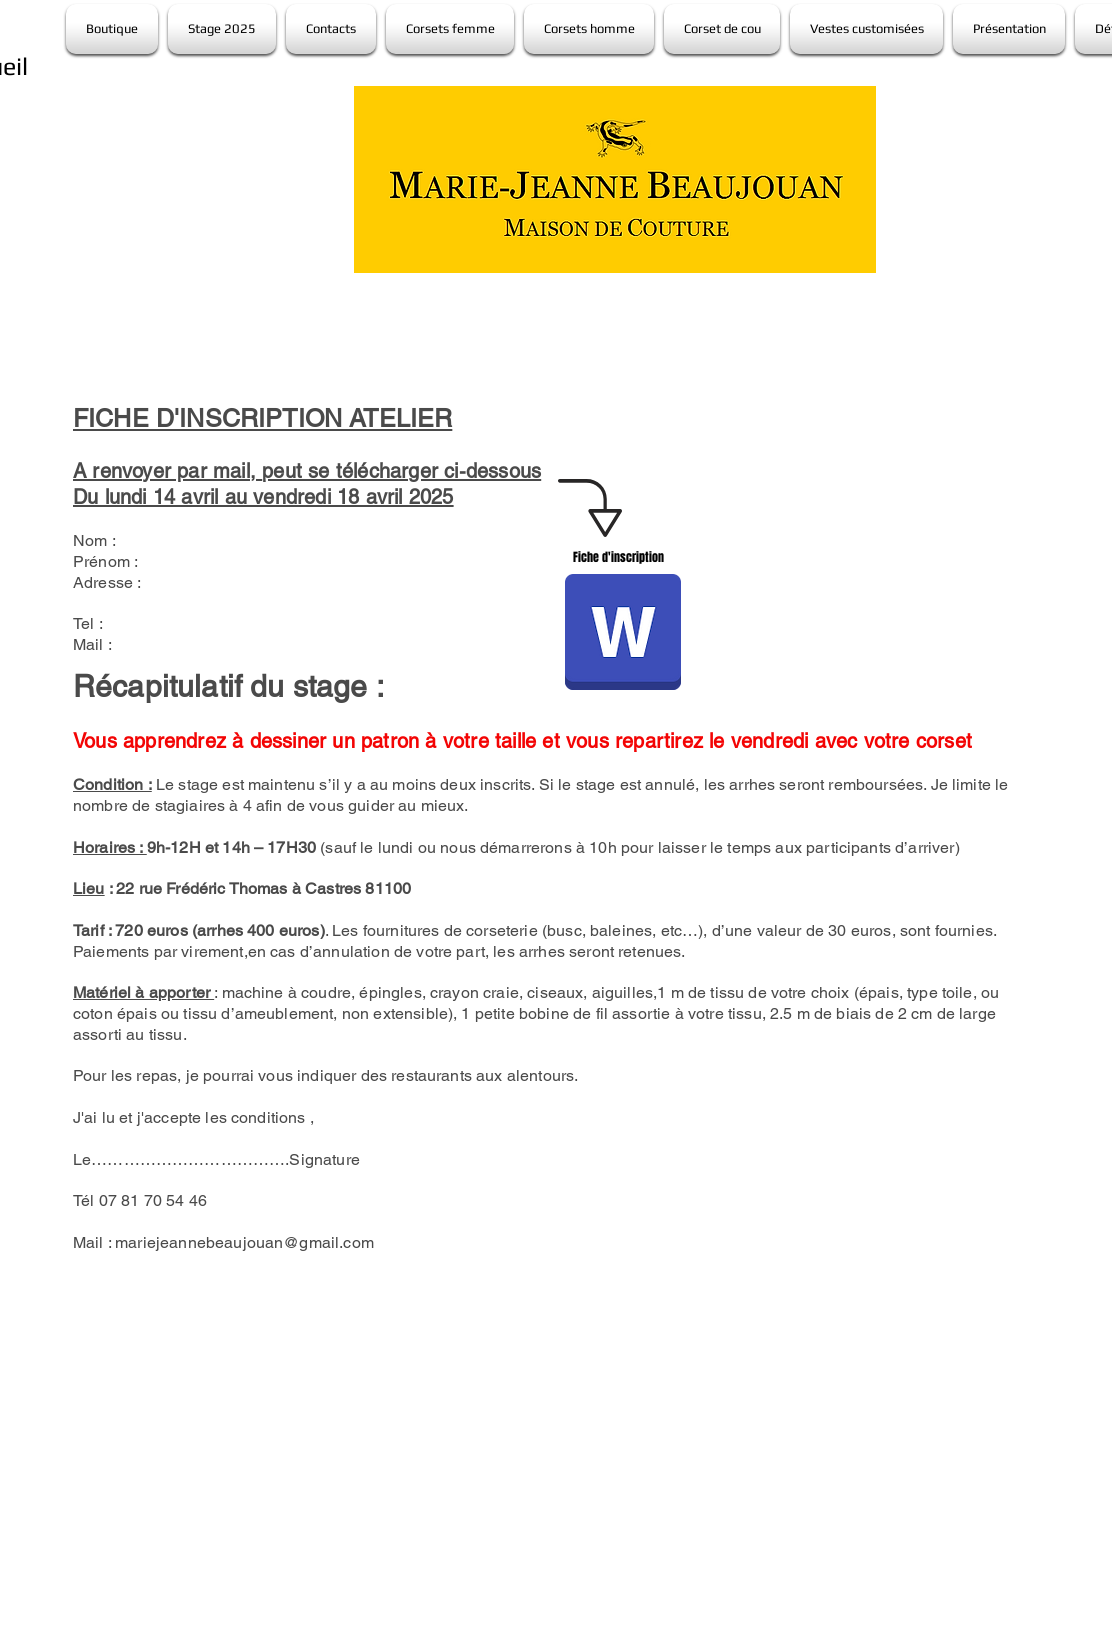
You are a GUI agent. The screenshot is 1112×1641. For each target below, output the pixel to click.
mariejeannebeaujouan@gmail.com (244, 1242)
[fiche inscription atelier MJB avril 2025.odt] (623, 634)
